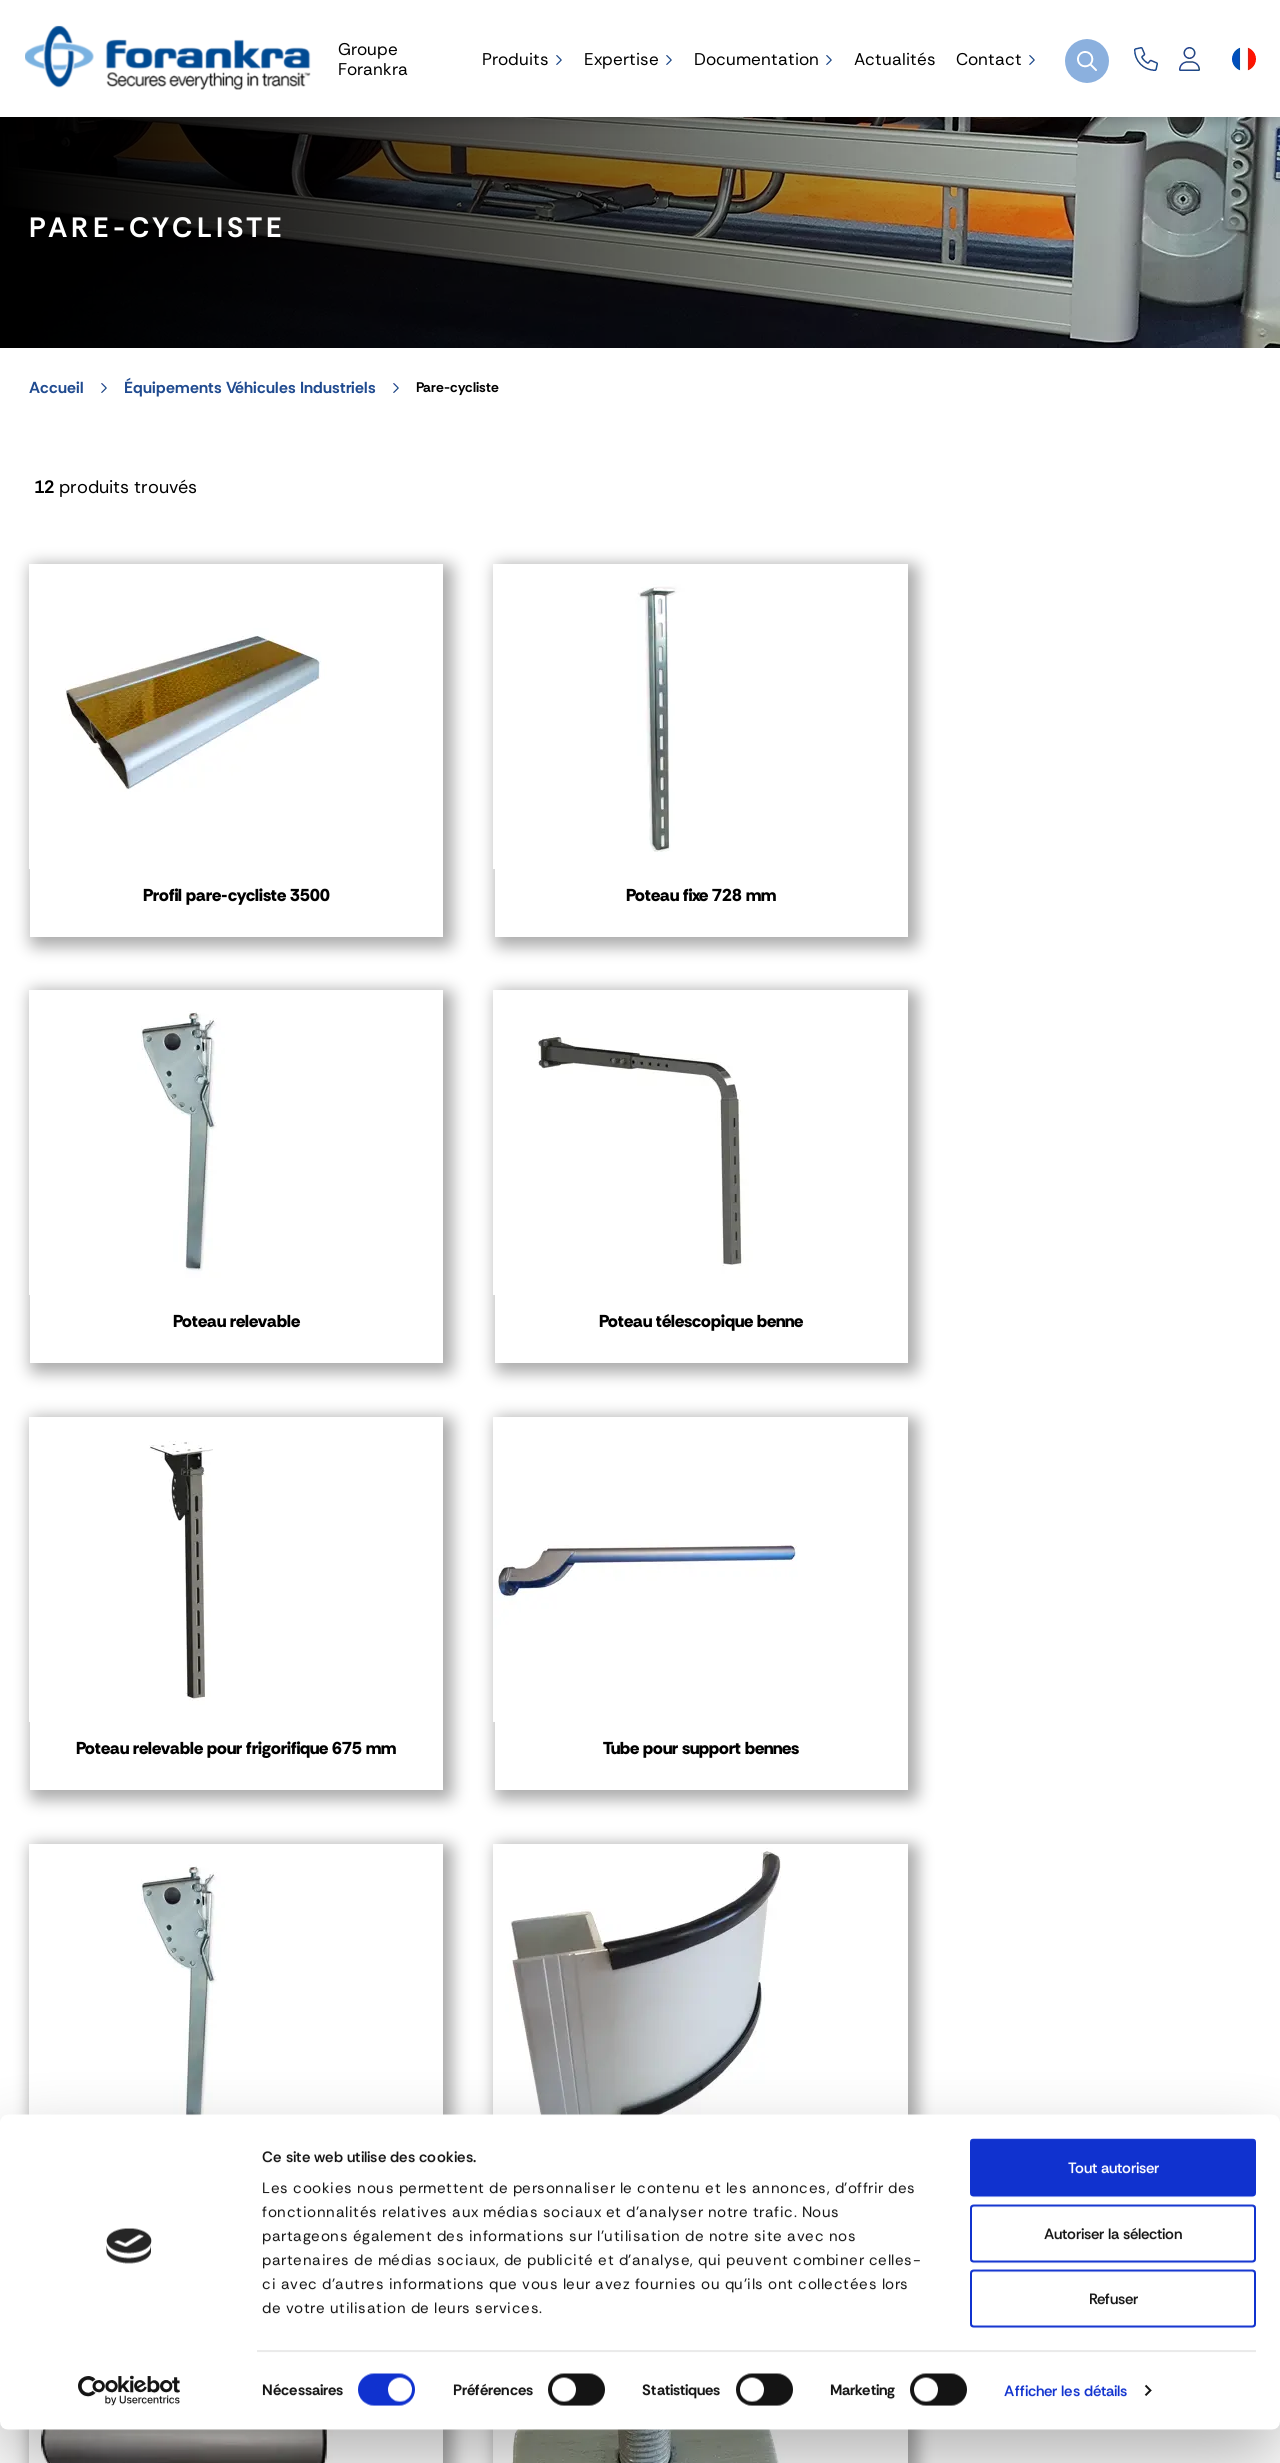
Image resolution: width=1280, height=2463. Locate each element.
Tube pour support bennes (481, 1284)
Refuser (1113, 2332)
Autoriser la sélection (1113, 2267)
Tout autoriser (1113, 2201)
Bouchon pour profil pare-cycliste (1117, 1696)
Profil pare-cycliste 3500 (163, 860)
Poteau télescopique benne (1117, 872)
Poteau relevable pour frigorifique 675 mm (163, 1284)
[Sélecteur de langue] (1244, 59)
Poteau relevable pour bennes (799, 1284)
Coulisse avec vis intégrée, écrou (481, 1696)
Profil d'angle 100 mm (1117, 1272)
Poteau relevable (799, 860)
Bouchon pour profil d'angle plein (799, 1696)
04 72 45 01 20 (122, 2103)
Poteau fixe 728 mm (481, 860)
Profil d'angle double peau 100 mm (163, 1696)
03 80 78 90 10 (565, 2103)
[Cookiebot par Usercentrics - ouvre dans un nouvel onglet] (129, 2424)
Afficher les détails (1065, 2424)
